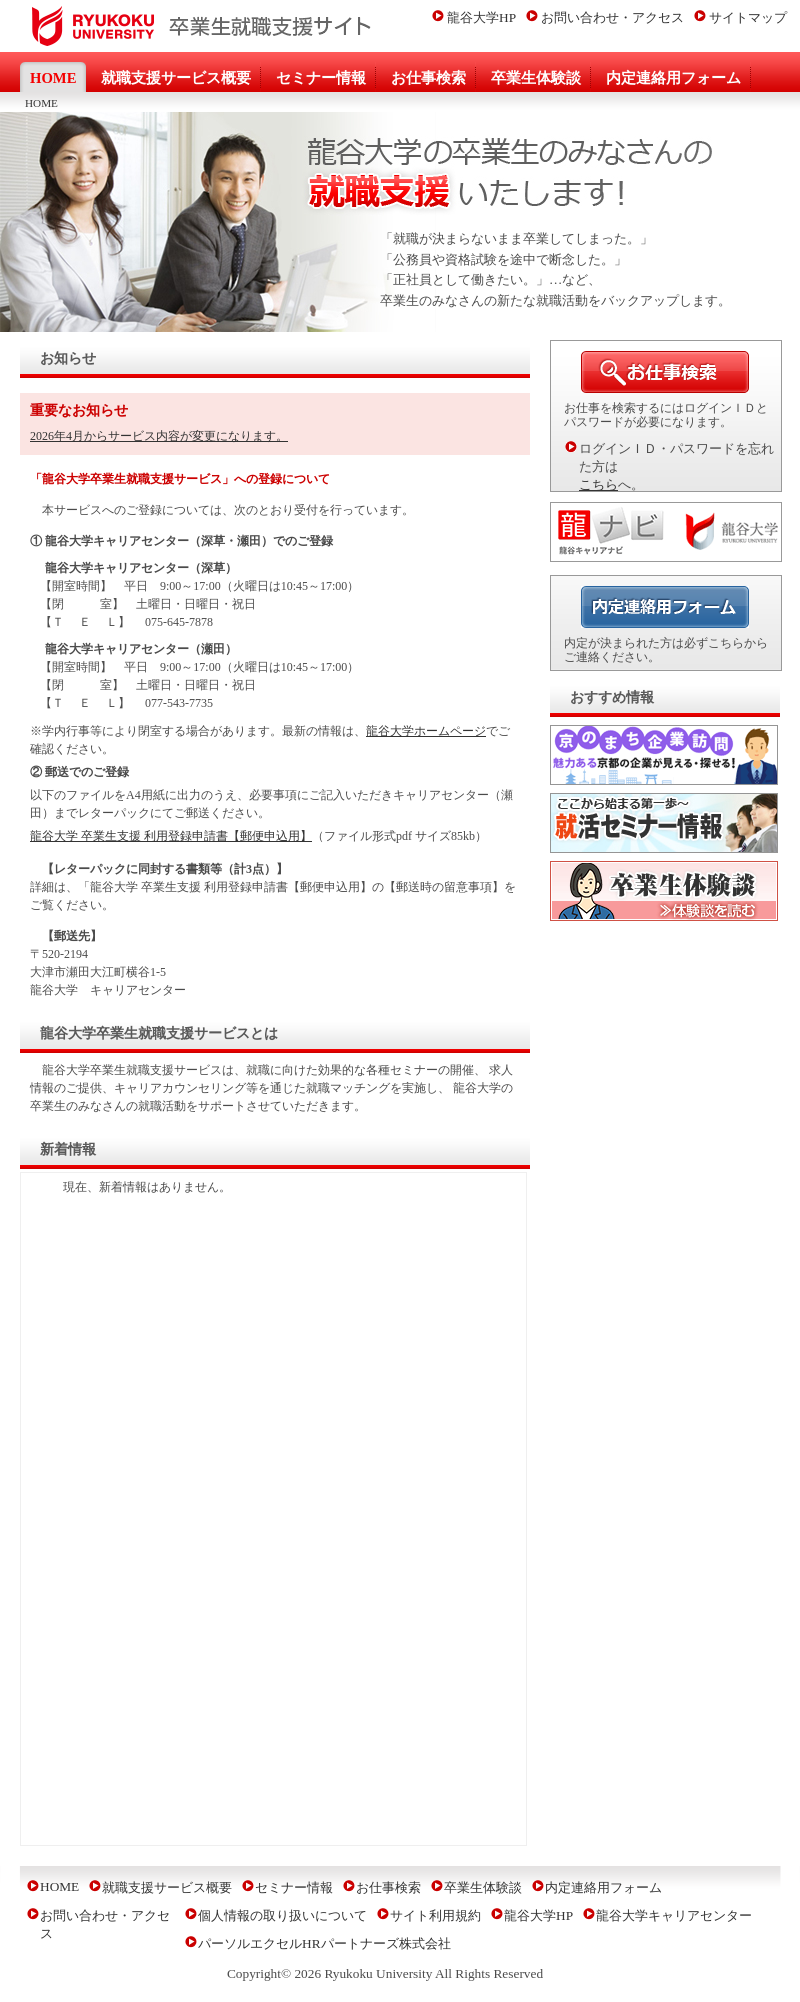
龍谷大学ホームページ (426, 731)
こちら (598, 484)
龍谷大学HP (481, 17)
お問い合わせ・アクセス (612, 17)
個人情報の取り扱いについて (282, 1915)
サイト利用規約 (435, 1915)
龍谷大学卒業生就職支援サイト (190, 26)
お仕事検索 (388, 1887)
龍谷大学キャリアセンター (674, 1915)
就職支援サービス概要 (167, 1887)
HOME (59, 1886)
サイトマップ (748, 17)
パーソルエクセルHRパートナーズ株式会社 (324, 1943)
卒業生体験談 (483, 1887)
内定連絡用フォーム (603, 1887)
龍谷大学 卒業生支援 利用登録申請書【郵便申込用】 (171, 836)
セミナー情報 (294, 1887)
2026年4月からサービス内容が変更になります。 (159, 436)
